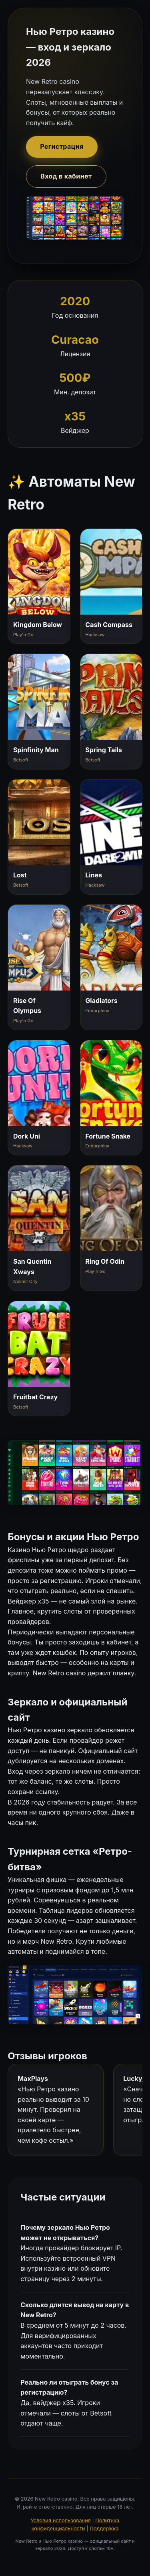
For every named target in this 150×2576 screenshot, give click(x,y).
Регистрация (61, 146)
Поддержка (104, 2528)
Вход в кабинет (66, 176)
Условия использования (61, 2520)
